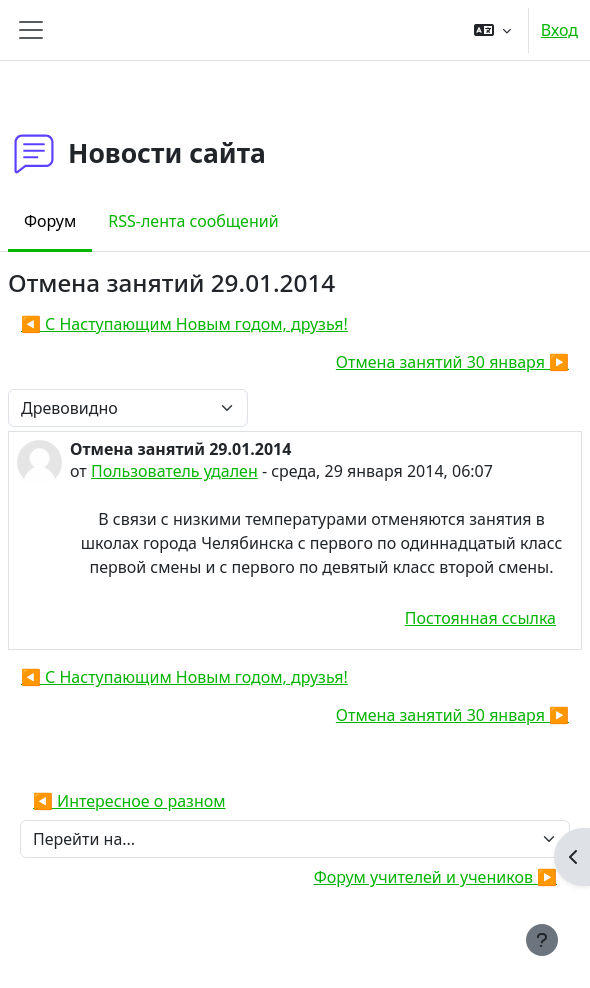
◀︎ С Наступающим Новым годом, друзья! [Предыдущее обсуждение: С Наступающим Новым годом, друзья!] (184, 324)
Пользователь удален (174, 471)
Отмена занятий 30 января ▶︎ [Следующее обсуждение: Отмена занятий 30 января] (452, 362)
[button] (492, 30)
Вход (559, 30)
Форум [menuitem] (50, 221)
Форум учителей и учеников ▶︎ (435, 877)
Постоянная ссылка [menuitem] (480, 618)
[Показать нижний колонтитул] (542, 940)
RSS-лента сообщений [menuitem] (193, 221)
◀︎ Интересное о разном (129, 801)
